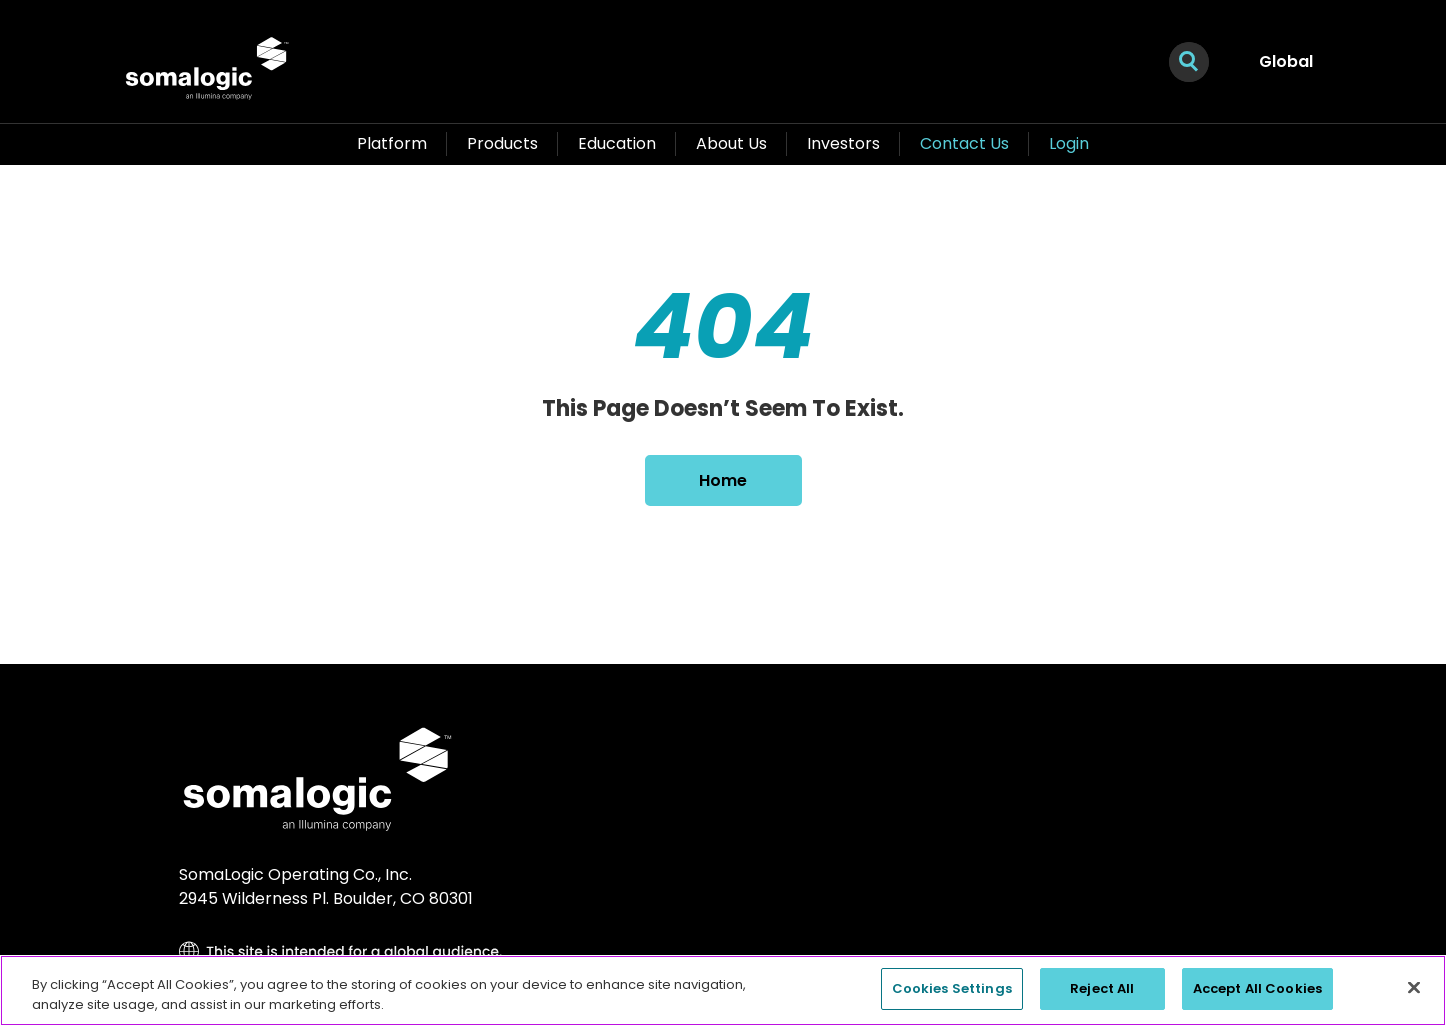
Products (502, 143)
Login (1069, 143)
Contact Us (964, 143)
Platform (392, 143)
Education (617, 143)
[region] (723, 990)
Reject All (1102, 988)
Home (723, 480)
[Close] (1414, 987)
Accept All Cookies (1257, 988)
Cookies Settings (952, 988)
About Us (731, 143)
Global (1286, 61)
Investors (843, 143)
